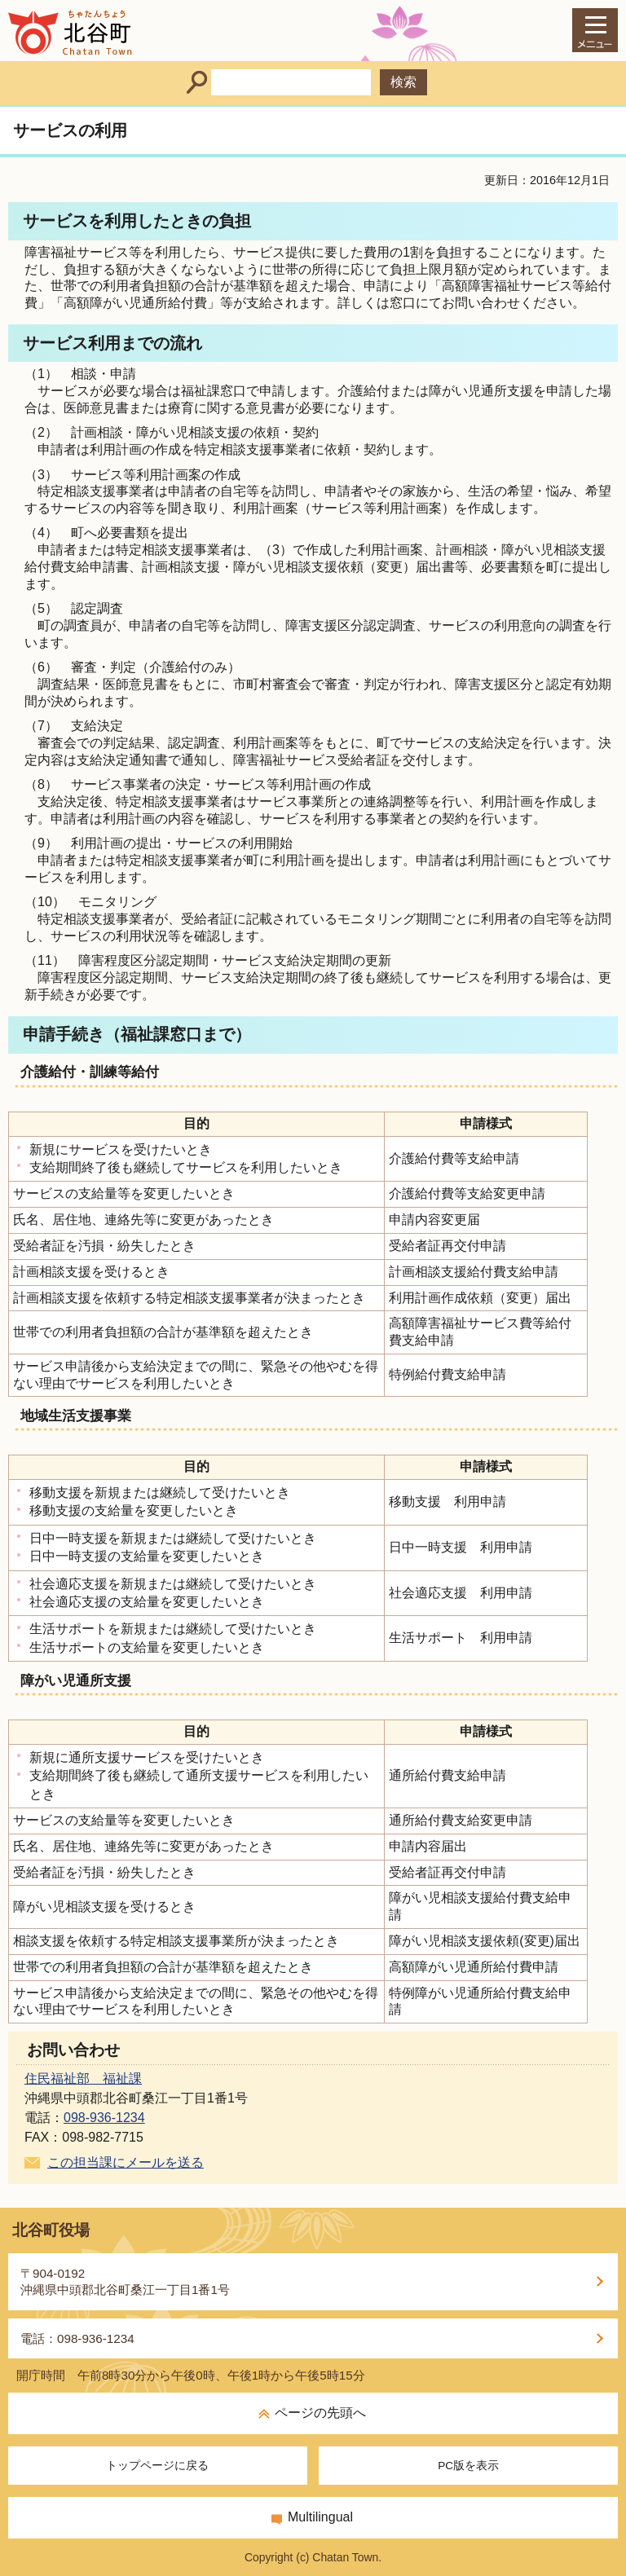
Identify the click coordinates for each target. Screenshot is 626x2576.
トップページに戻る (157, 2465)
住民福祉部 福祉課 (83, 2078)
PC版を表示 (468, 2465)
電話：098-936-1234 (77, 2338)
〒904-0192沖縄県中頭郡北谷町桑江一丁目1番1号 (125, 2281)
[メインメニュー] (595, 30)
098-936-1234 (104, 2118)
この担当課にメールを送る (125, 2162)
